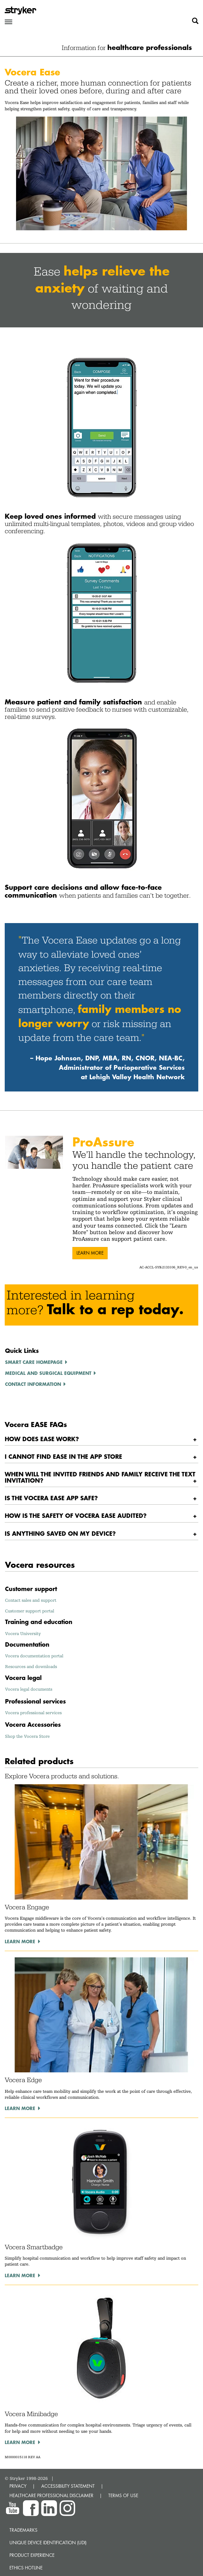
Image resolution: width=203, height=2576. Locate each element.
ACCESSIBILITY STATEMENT (68, 2486)
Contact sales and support (30, 1600)
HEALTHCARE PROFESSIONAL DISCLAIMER (51, 2495)
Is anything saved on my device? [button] (60, 1533)
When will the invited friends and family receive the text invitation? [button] (100, 1477)
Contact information (33, 1384)
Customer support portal (29, 1610)
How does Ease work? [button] (42, 1439)
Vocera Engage (27, 1907)
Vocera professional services (33, 1712)
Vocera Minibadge (31, 2414)
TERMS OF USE (123, 2495)
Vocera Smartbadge (34, 2247)
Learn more (90, 1253)
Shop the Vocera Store (27, 1736)
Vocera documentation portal (34, 1655)
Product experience (31, 2555)
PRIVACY (17, 2486)
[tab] (101, 1439)
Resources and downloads (31, 1666)
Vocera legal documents (28, 1689)
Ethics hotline (25, 2568)
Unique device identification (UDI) (48, 2543)
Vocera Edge (23, 2080)
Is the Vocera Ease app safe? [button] (51, 1498)
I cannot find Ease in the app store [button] (63, 1456)
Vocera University (23, 1633)
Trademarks (23, 2530)
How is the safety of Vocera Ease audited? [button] (76, 1515)
